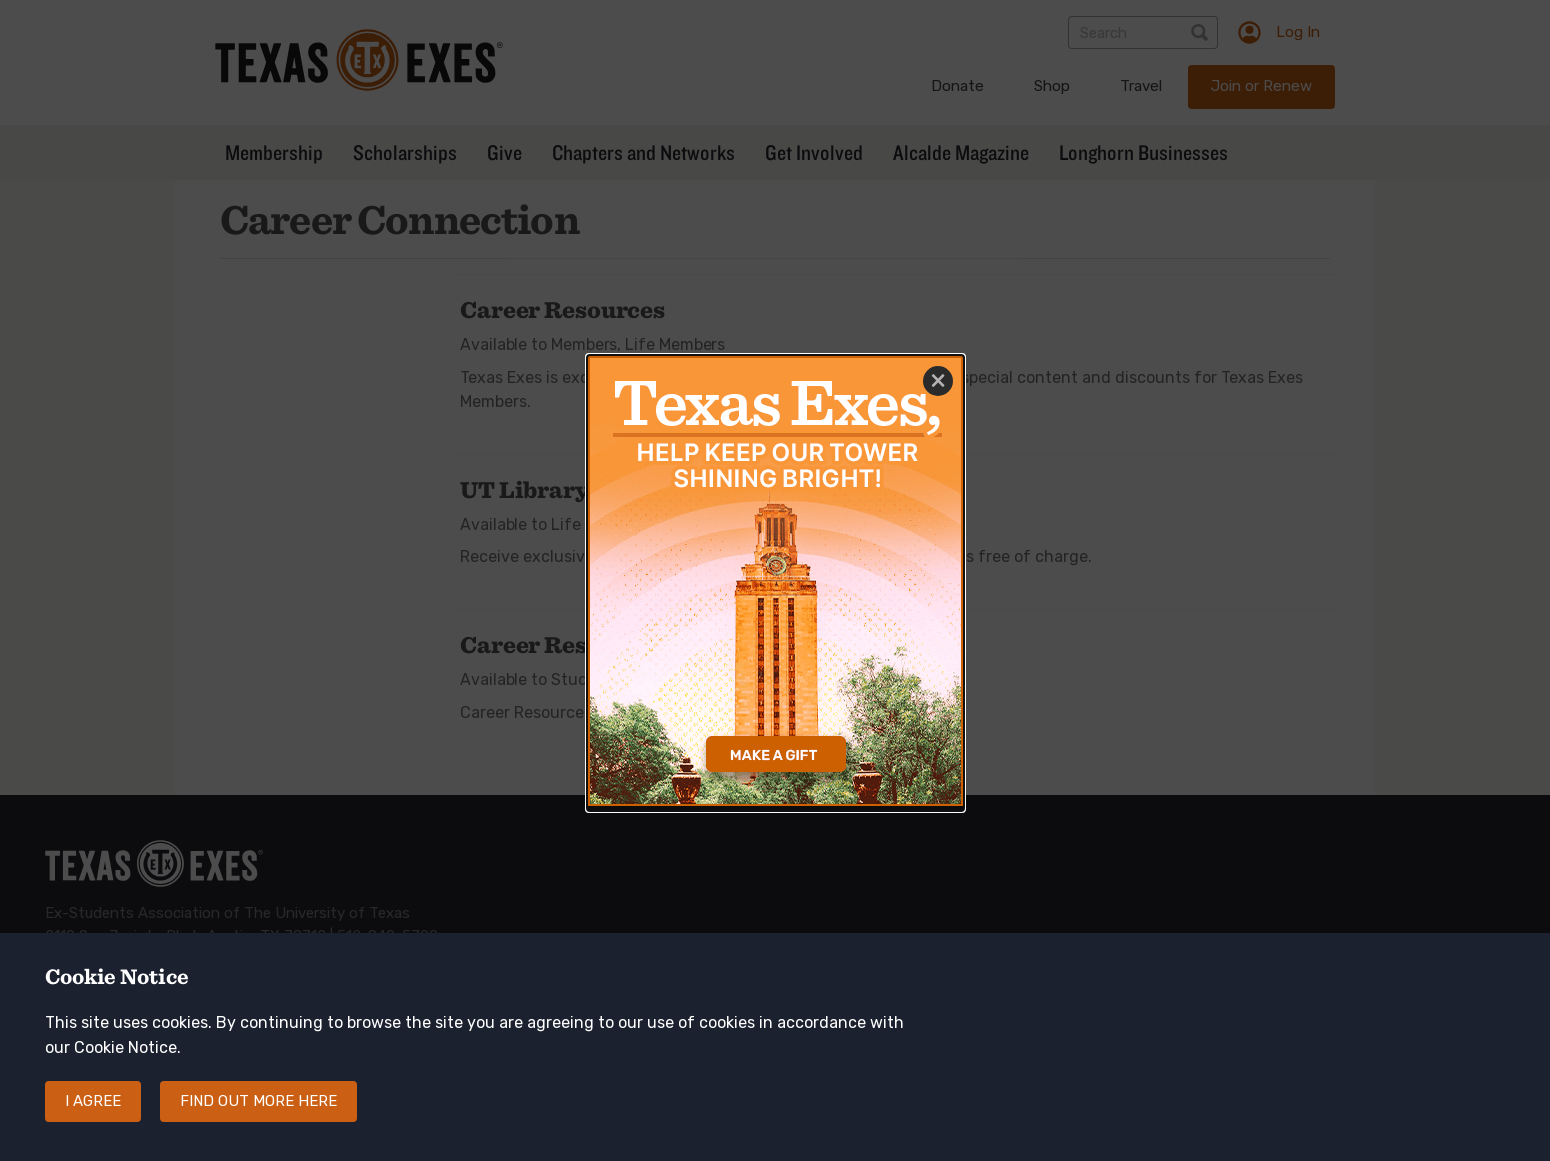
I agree (93, 1118)
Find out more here (258, 1118)
